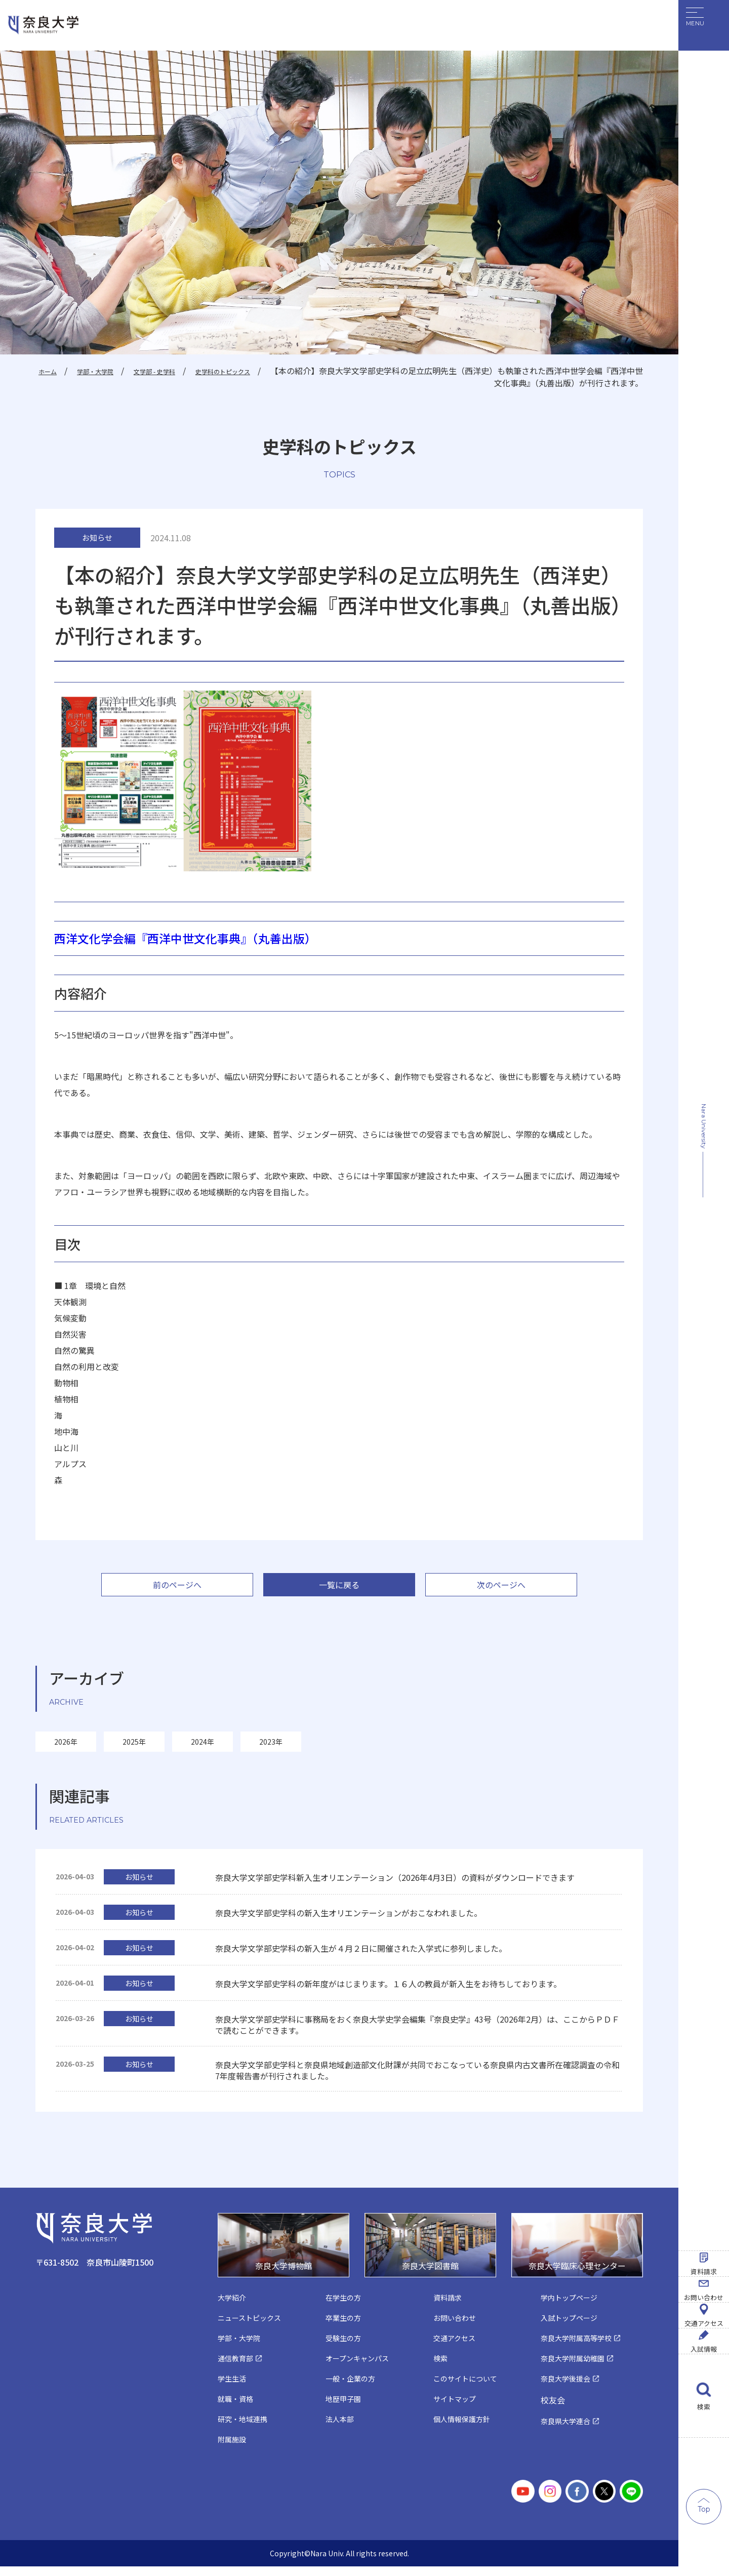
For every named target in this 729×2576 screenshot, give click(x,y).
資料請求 (704, 2073)
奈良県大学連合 (567, 2432)
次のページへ (501, 1590)
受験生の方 (344, 2347)
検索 (703, 2406)
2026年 (65, 1748)
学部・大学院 (105, 371)
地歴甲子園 (344, 2409)
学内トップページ (571, 2306)
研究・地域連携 (244, 2430)
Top (704, 2509)
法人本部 (341, 2430)
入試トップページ (571, 2326)
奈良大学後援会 (567, 2389)
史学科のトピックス (262, 371)
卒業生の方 (344, 2326)
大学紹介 (233, 2306)
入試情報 (704, 2323)
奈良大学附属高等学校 (579, 2347)
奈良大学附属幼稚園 (575, 2368)
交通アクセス (703, 2239)
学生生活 (233, 2389)
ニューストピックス (252, 2326)
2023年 (271, 1748)
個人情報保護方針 (463, 2430)
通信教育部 (237, 2368)
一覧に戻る (339, 1590)
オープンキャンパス (359, 2368)
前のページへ (177, 1590)
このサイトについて (467, 2389)
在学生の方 (344, 2306)
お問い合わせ (703, 2156)
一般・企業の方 (352, 2389)
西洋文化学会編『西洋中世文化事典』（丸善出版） (202, 942)
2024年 (202, 1748)
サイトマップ (456, 2409)
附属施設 (233, 2451)
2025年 (134, 1748)
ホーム (48, 371)
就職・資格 (237, 2409)
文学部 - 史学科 (178, 371)
